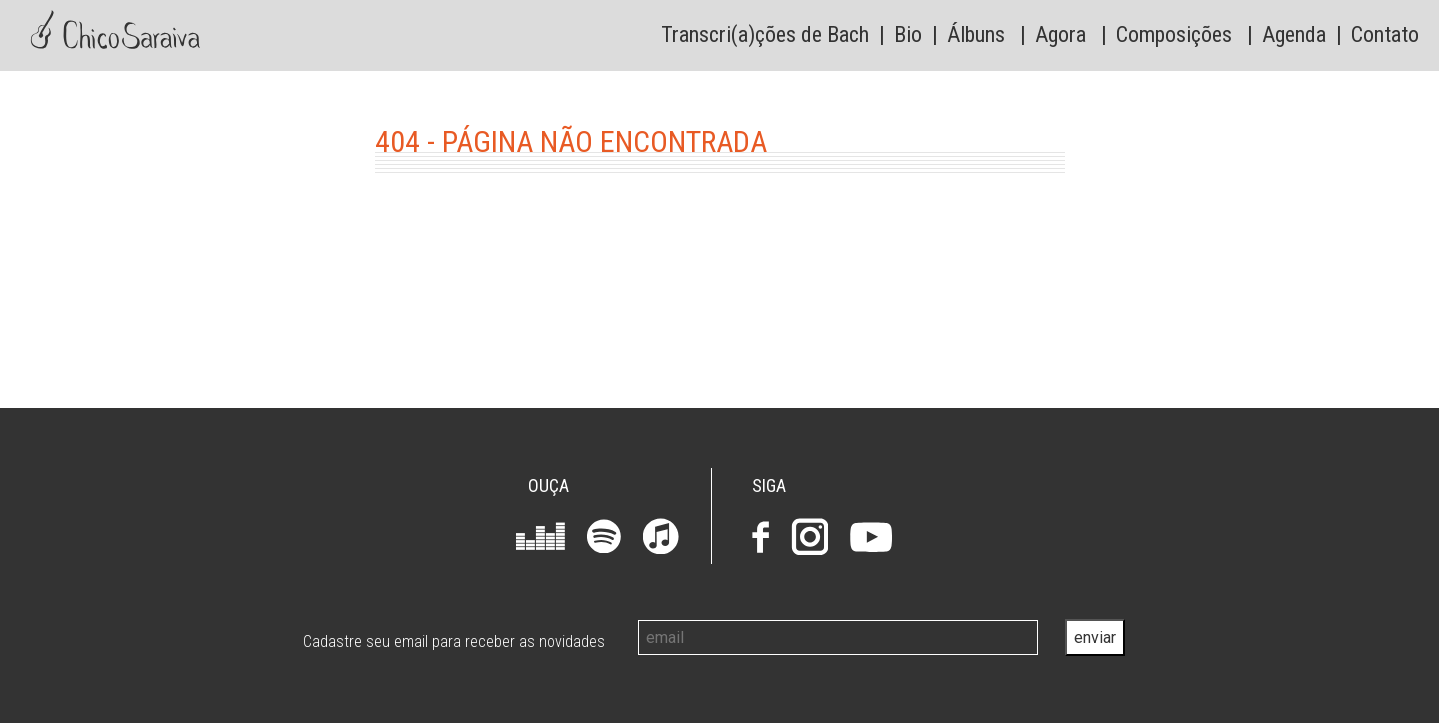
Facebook (760, 537)
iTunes (661, 536)
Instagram (809, 536)
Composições (1174, 34)
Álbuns (976, 34)
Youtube (871, 537)
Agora (1060, 34)
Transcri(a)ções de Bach (765, 34)
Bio (908, 34)
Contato (1385, 34)
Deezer (540, 536)
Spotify (604, 536)
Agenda (1294, 34)
